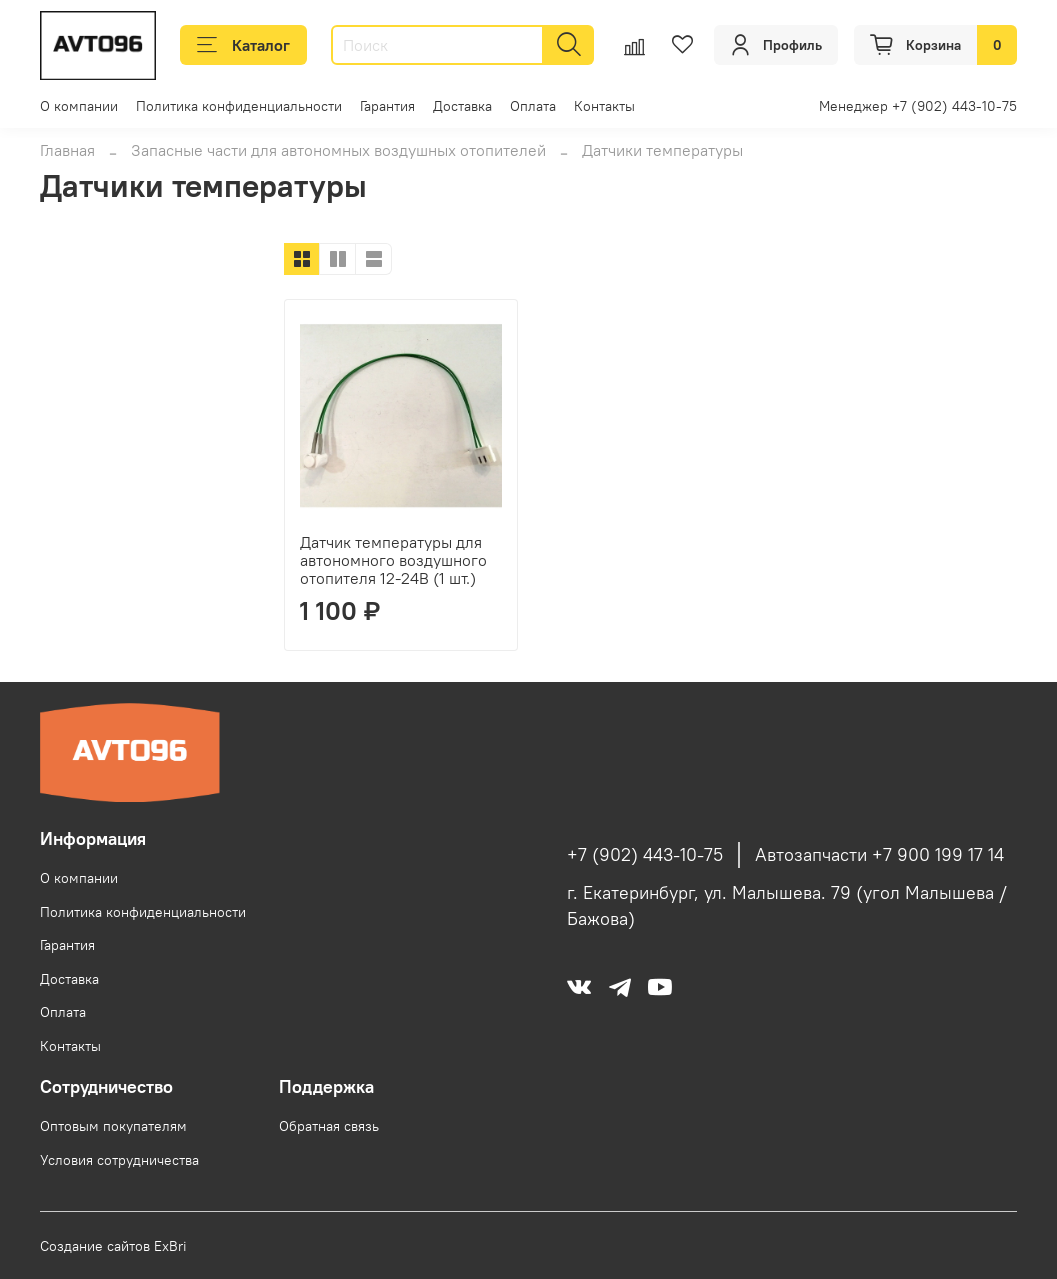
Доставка (462, 106)
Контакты (604, 106)
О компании (79, 106)
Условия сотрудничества (119, 1160)
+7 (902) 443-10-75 (645, 855)
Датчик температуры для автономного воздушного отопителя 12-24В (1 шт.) (393, 560)
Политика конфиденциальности (239, 106)
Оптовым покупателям (113, 1126)
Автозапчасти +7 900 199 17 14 (879, 855)
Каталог (243, 45)
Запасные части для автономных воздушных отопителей (338, 150)
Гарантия (387, 106)
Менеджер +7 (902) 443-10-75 (918, 106)
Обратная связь (329, 1126)
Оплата (533, 106)
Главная (67, 150)
